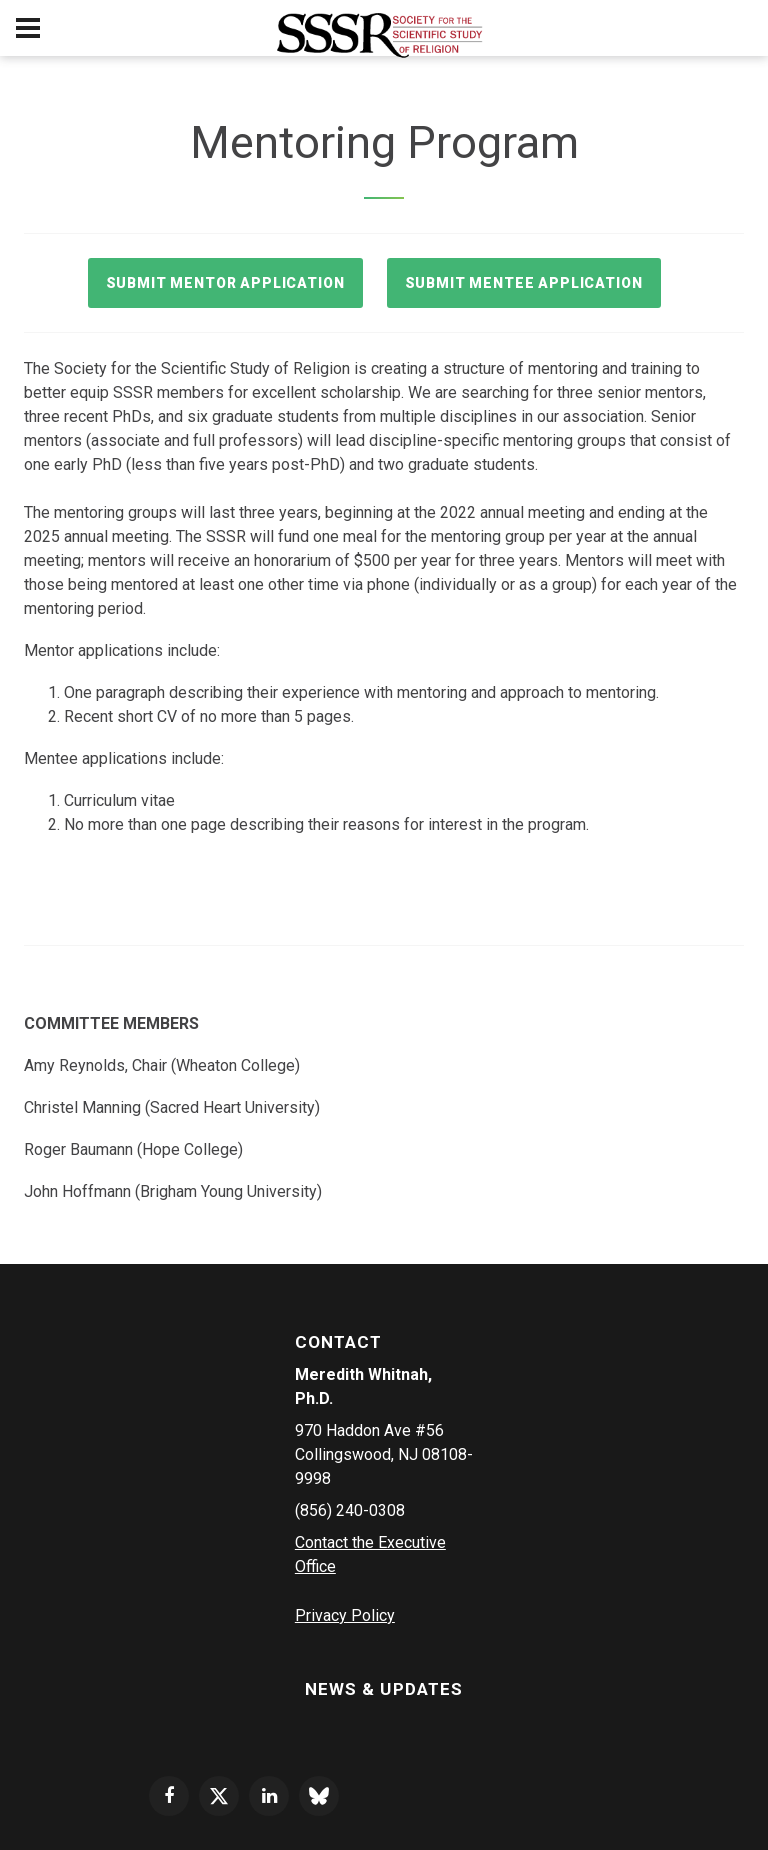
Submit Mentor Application (225, 283)
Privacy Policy (345, 1615)
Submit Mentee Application (524, 283)
